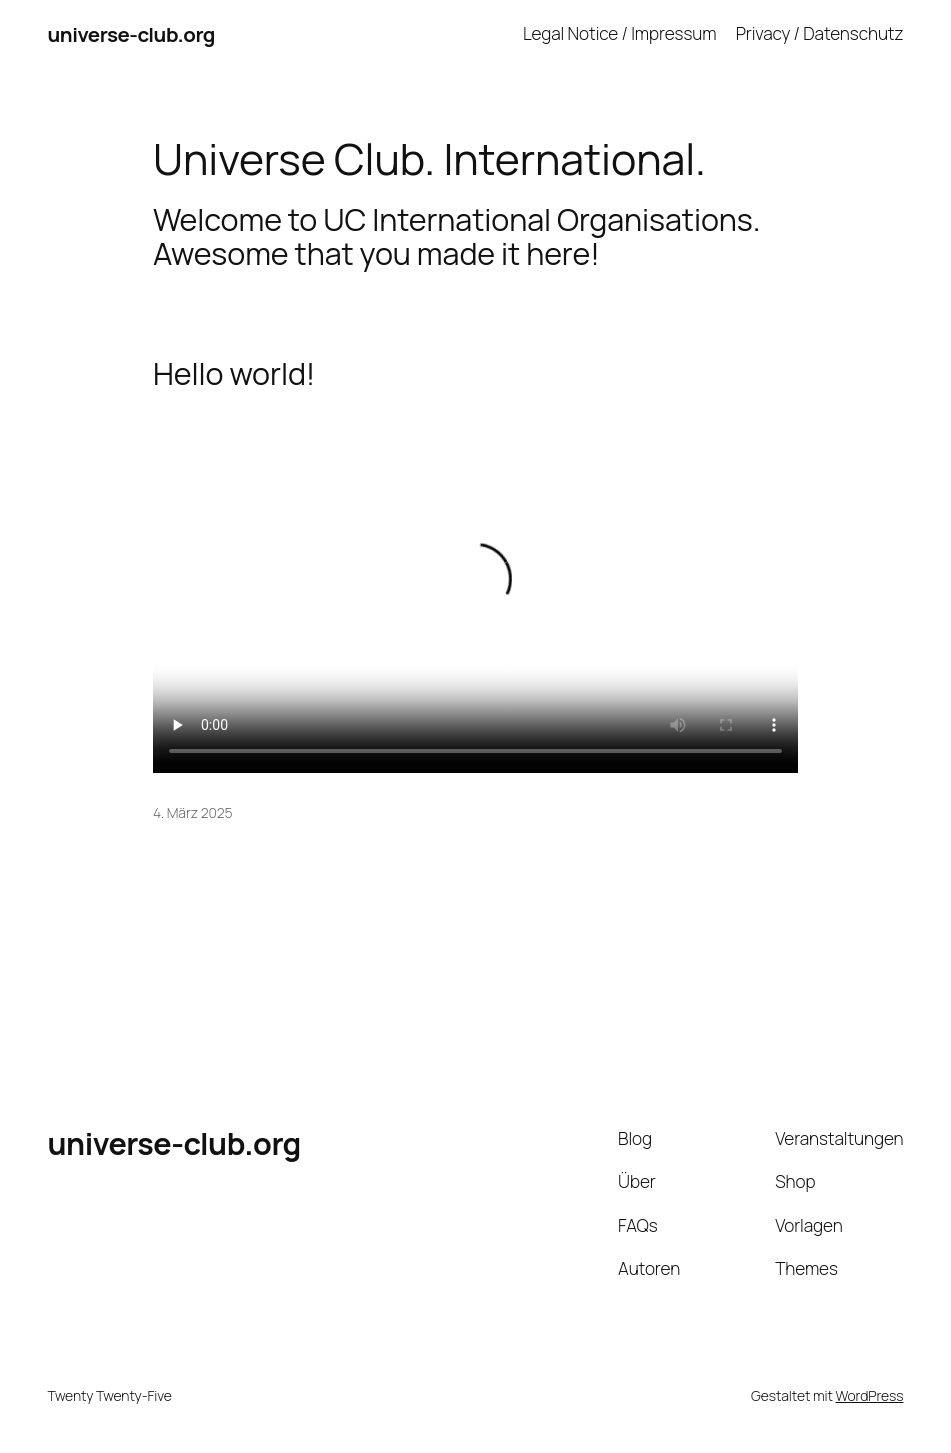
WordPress (870, 1395)
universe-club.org (131, 34)
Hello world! (234, 374)
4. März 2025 (192, 812)
